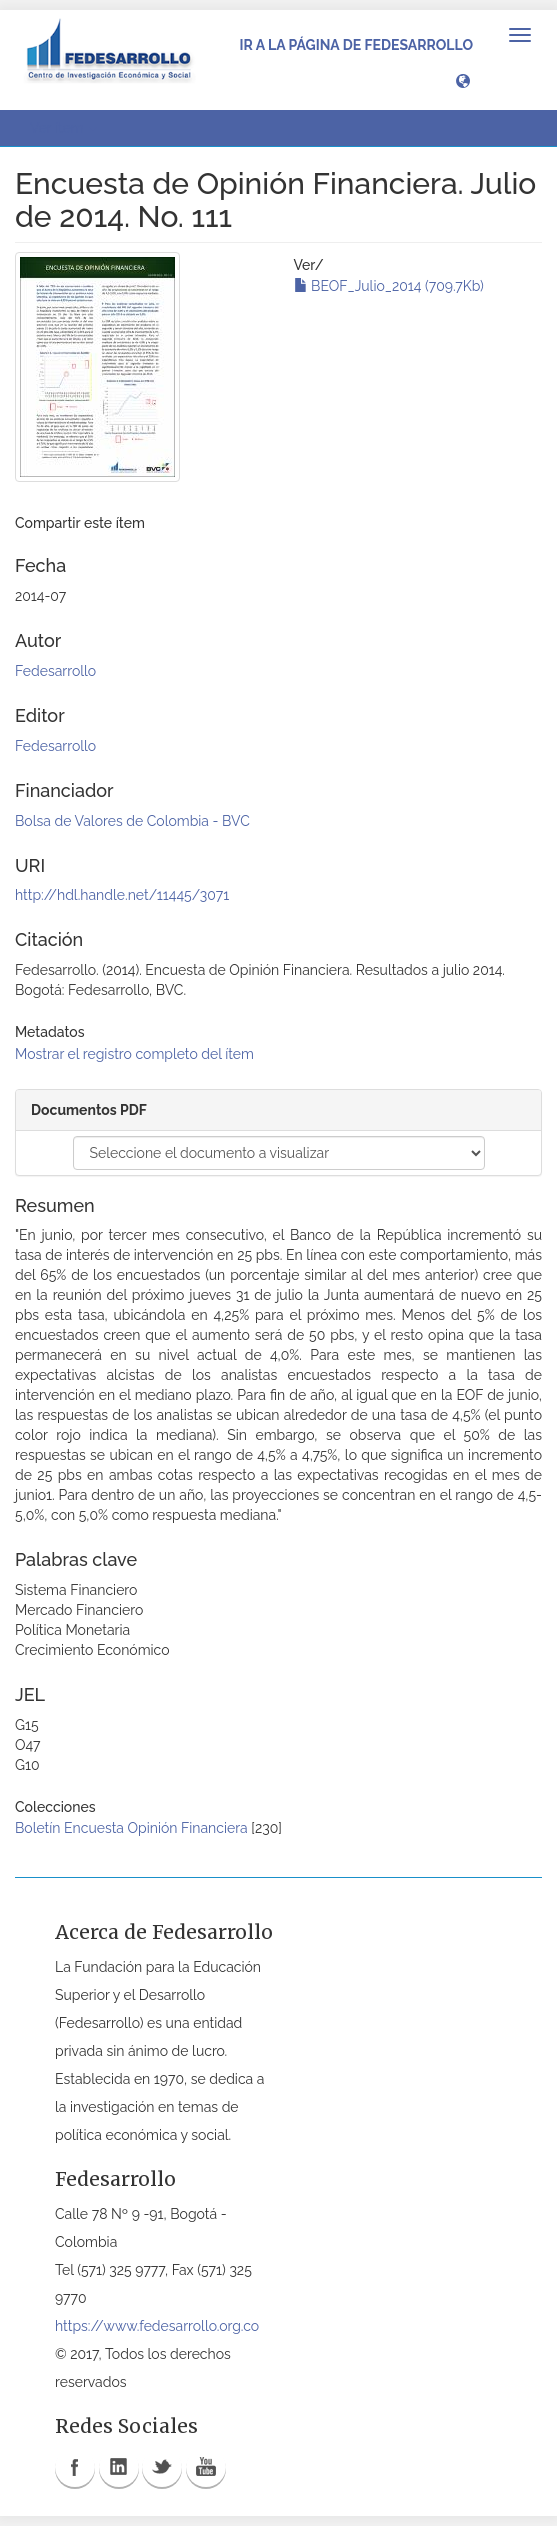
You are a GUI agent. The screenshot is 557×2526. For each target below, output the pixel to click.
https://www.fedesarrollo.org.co (157, 2326)
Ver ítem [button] (63, 128)
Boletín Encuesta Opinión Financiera (131, 1828)
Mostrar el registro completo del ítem (134, 1054)
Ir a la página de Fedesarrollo (356, 45)
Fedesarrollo (55, 671)
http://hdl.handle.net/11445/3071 (122, 895)
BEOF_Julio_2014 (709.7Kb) (389, 286)
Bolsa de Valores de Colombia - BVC (132, 821)
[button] (463, 80)
